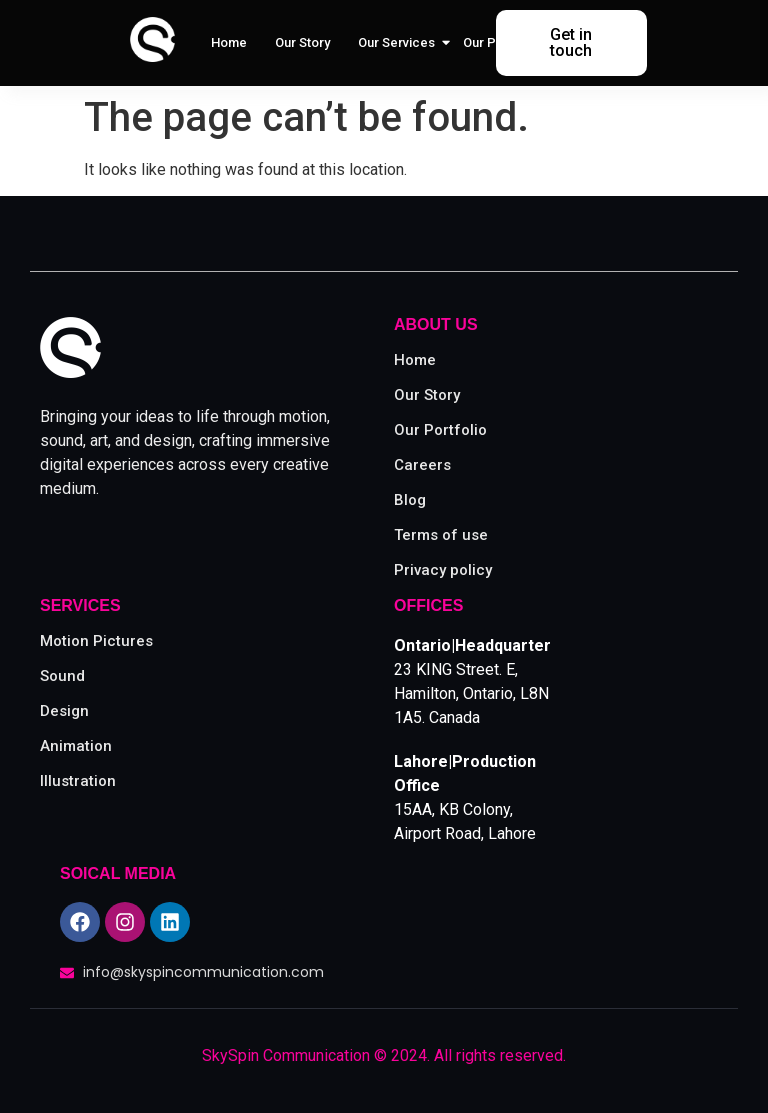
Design (64, 711)
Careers (422, 465)
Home (229, 42)
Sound (62, 676)
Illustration (78, 781)
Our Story (302, 42)
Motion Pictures (96, 641)
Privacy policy (443, 570)
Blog (410, 500)
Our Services (398, 42)
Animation (76, 746)
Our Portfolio (501, 42)
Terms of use (441, 535)
